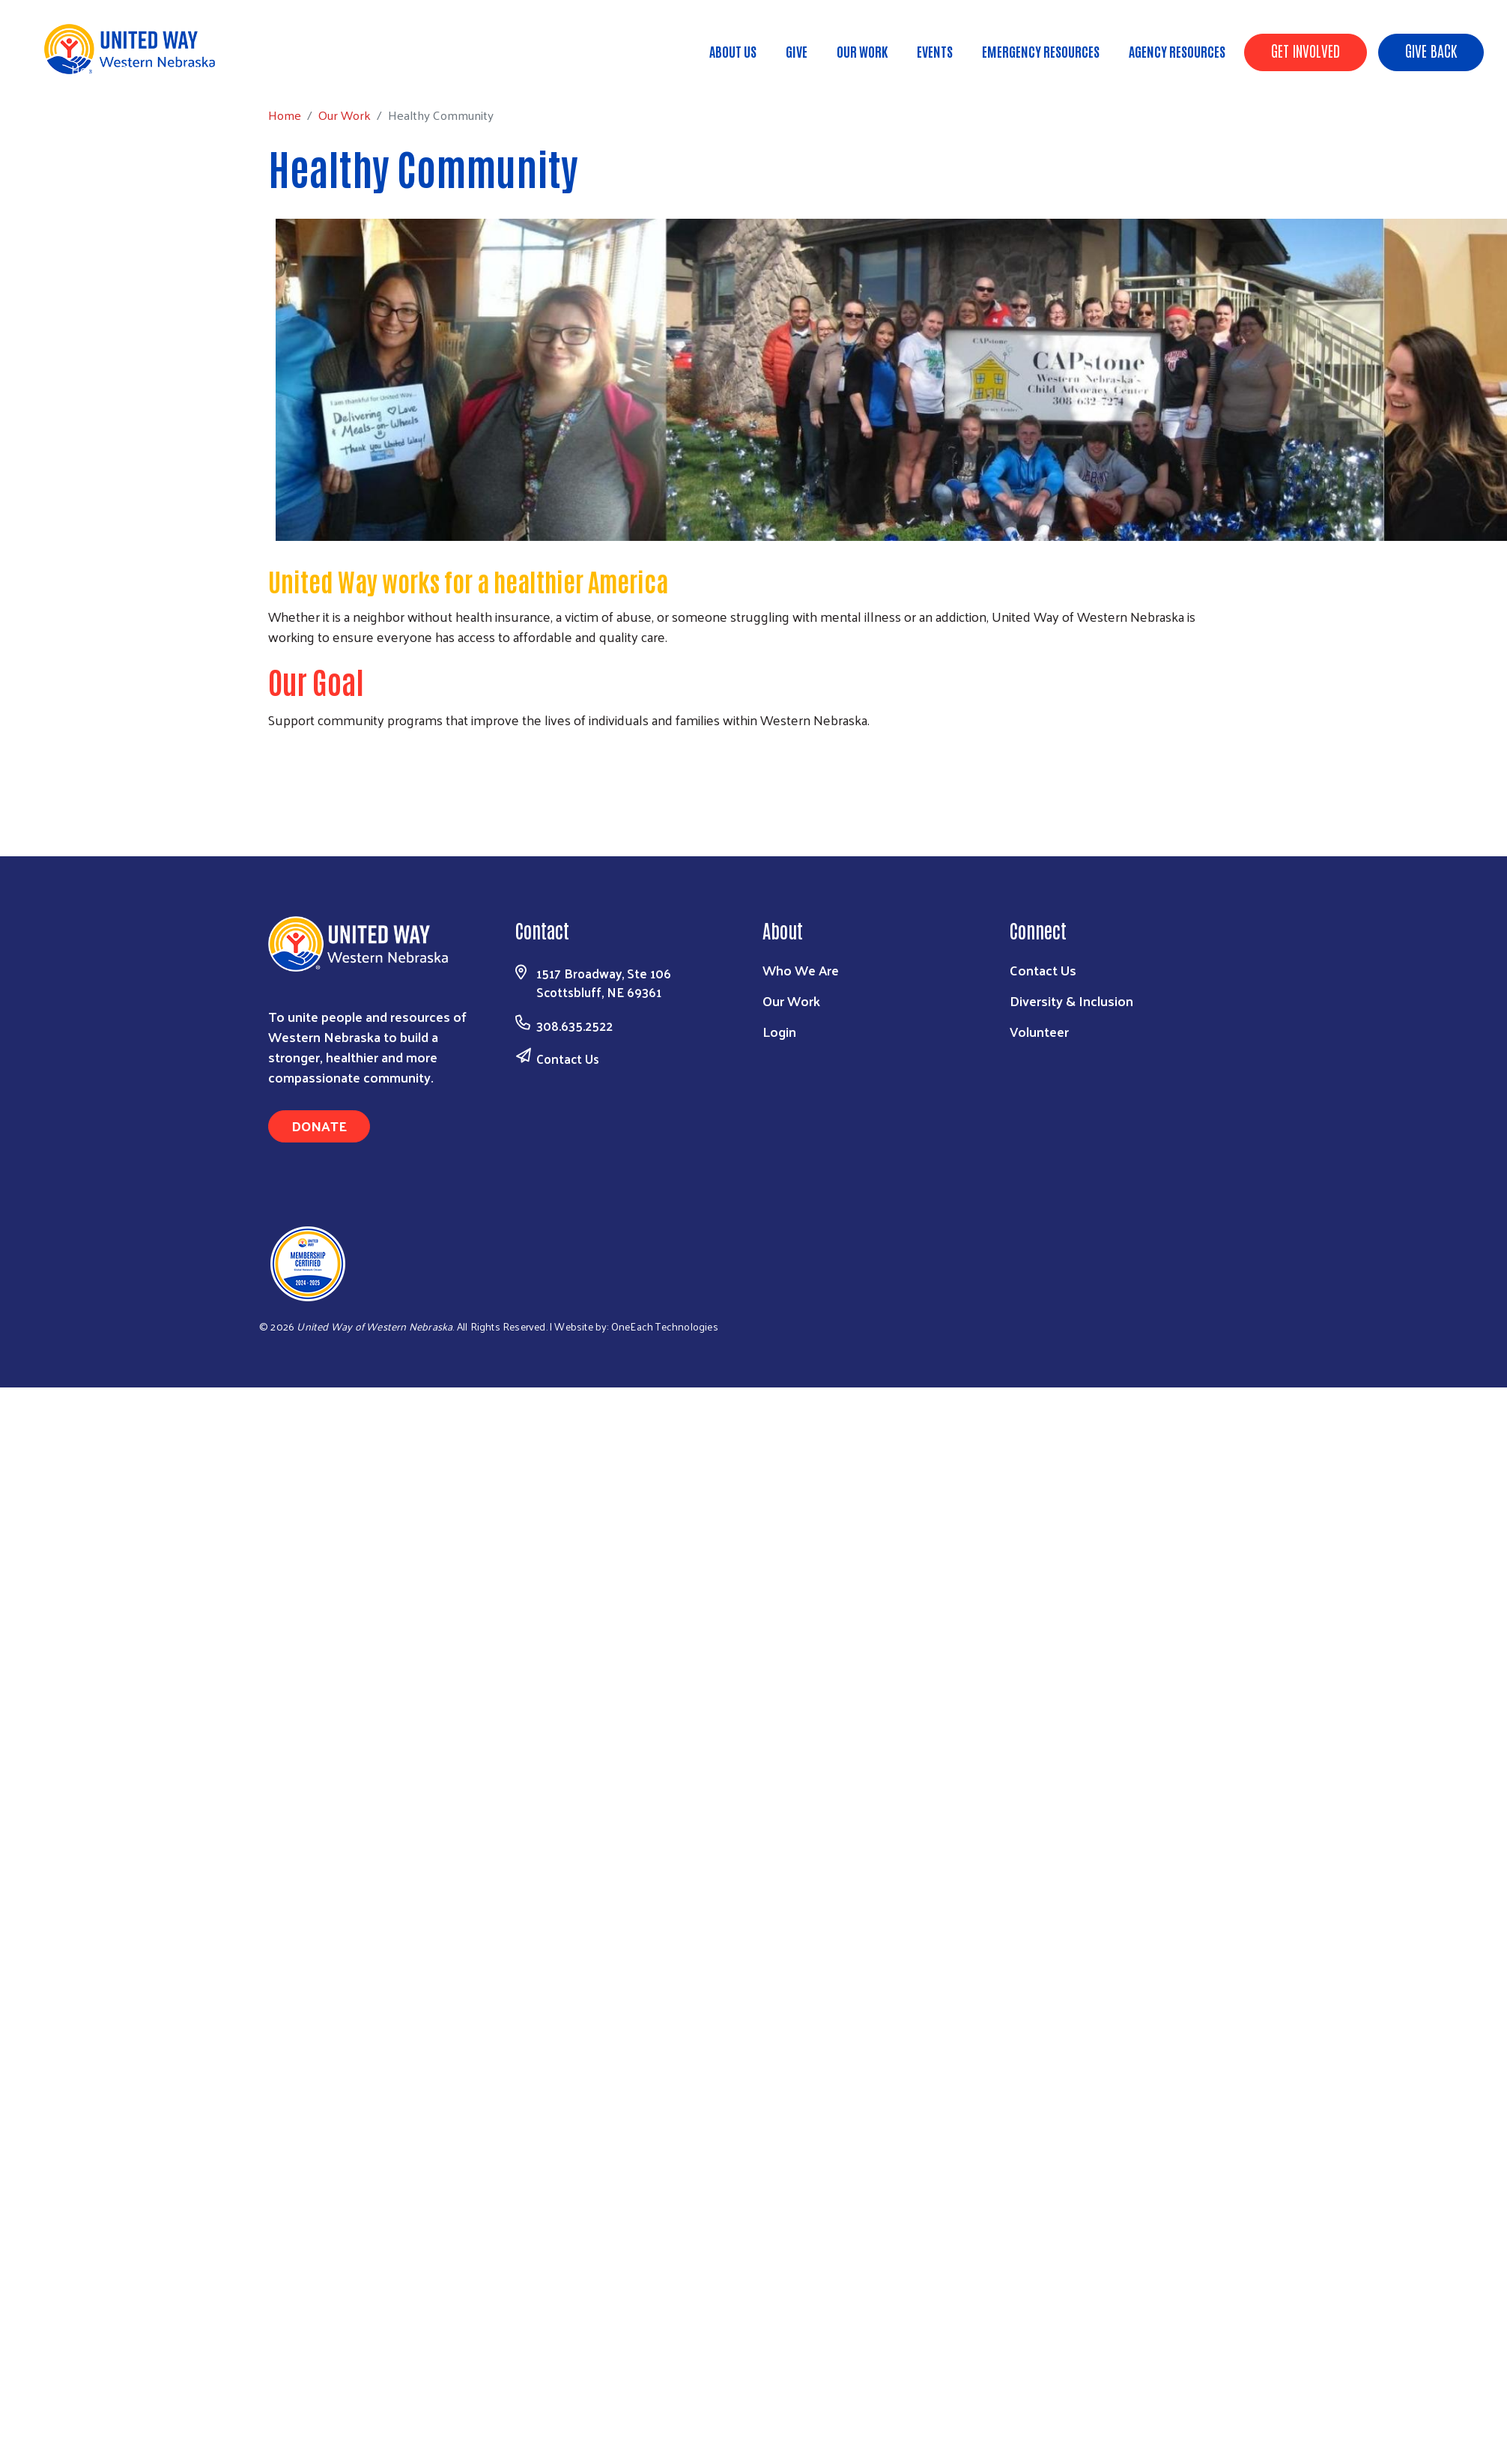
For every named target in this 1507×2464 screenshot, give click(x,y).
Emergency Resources (1041, 51)
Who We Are (800, 969)
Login (779, 1031)
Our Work (862, 51)
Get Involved (1305, 50)
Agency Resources (1177, 51)
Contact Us (567, 1058)
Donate (319, 1125)
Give (796, 51)
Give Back (1431, 50)
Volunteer (1039, 1031)
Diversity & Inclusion (1071, 1000)
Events (935, 51)
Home (87, 69)
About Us (732, 51)
